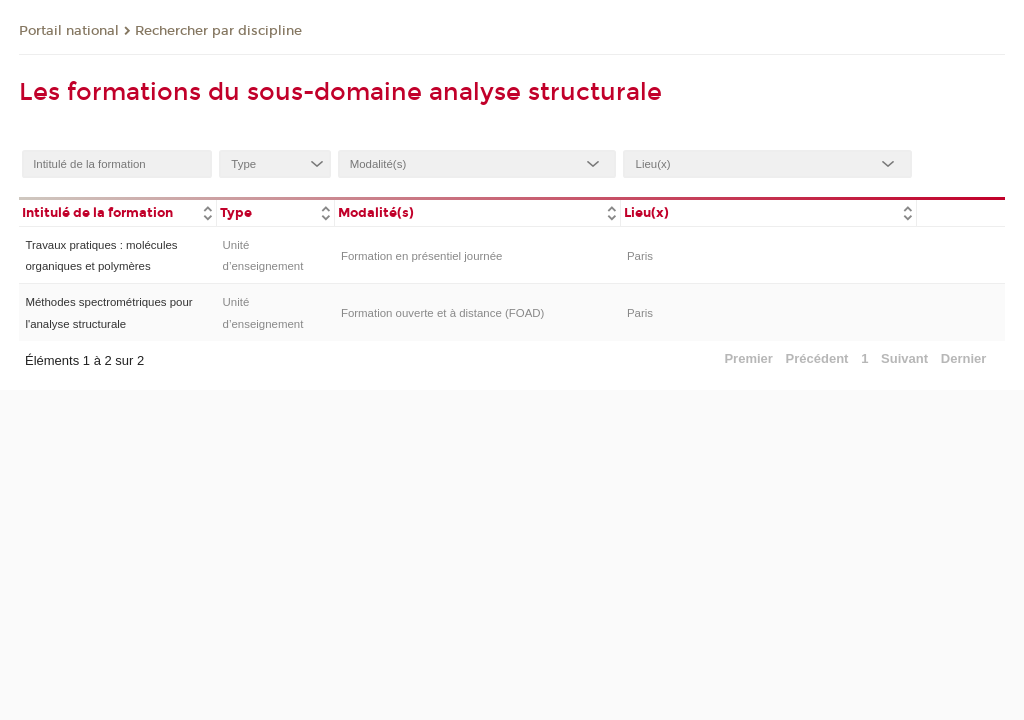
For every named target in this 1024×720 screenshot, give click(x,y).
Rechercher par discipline (218, 31)
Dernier (964, 358)
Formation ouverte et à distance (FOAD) (442, 313)
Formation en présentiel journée (422, 256)
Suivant (904, 358)
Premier (748, 358)
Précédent (817, 358)
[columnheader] (117, 211)
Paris (640, 256)
